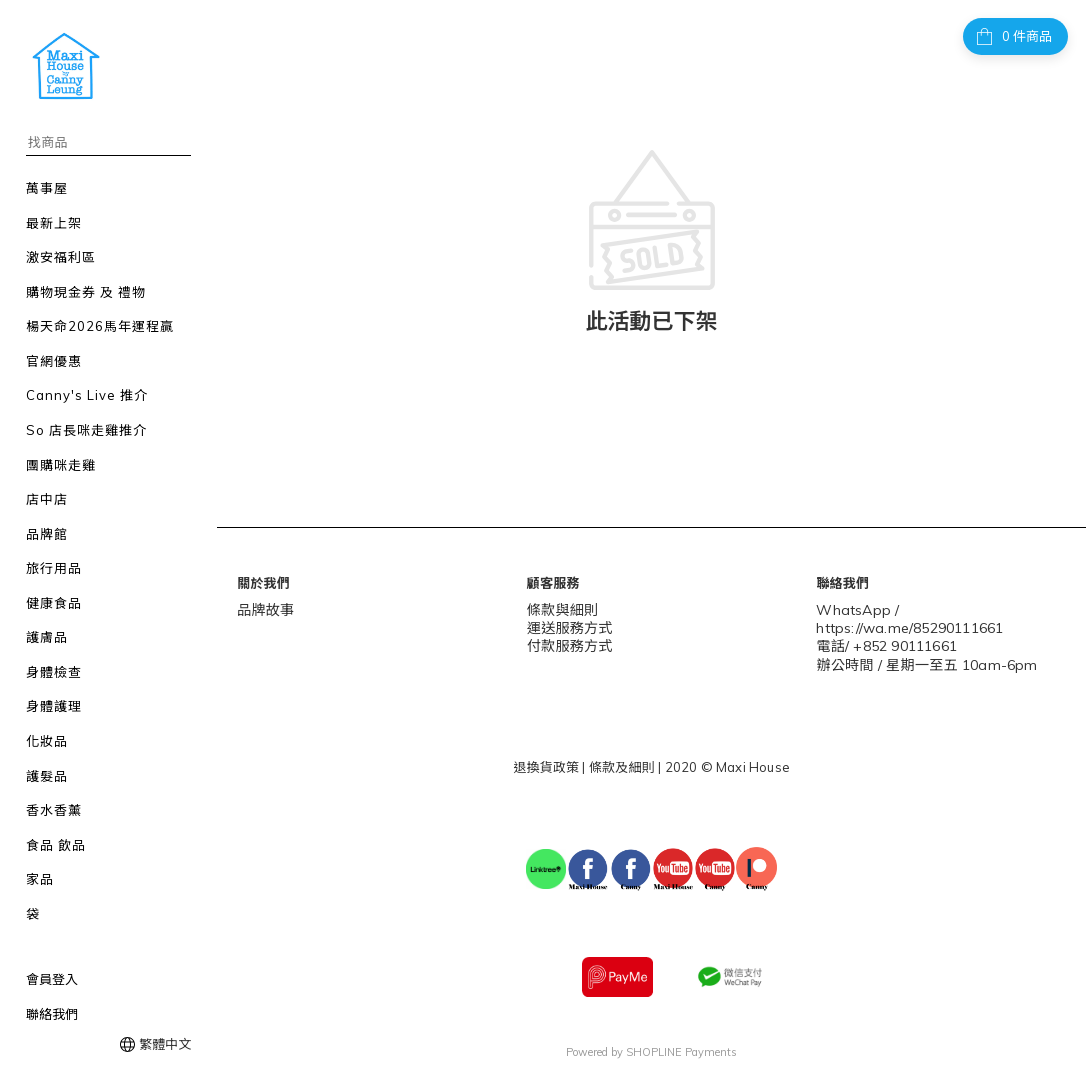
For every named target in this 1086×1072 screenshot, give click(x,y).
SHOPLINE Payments (681, 1045)
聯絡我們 (52, 1014)
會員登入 (52, 979)
